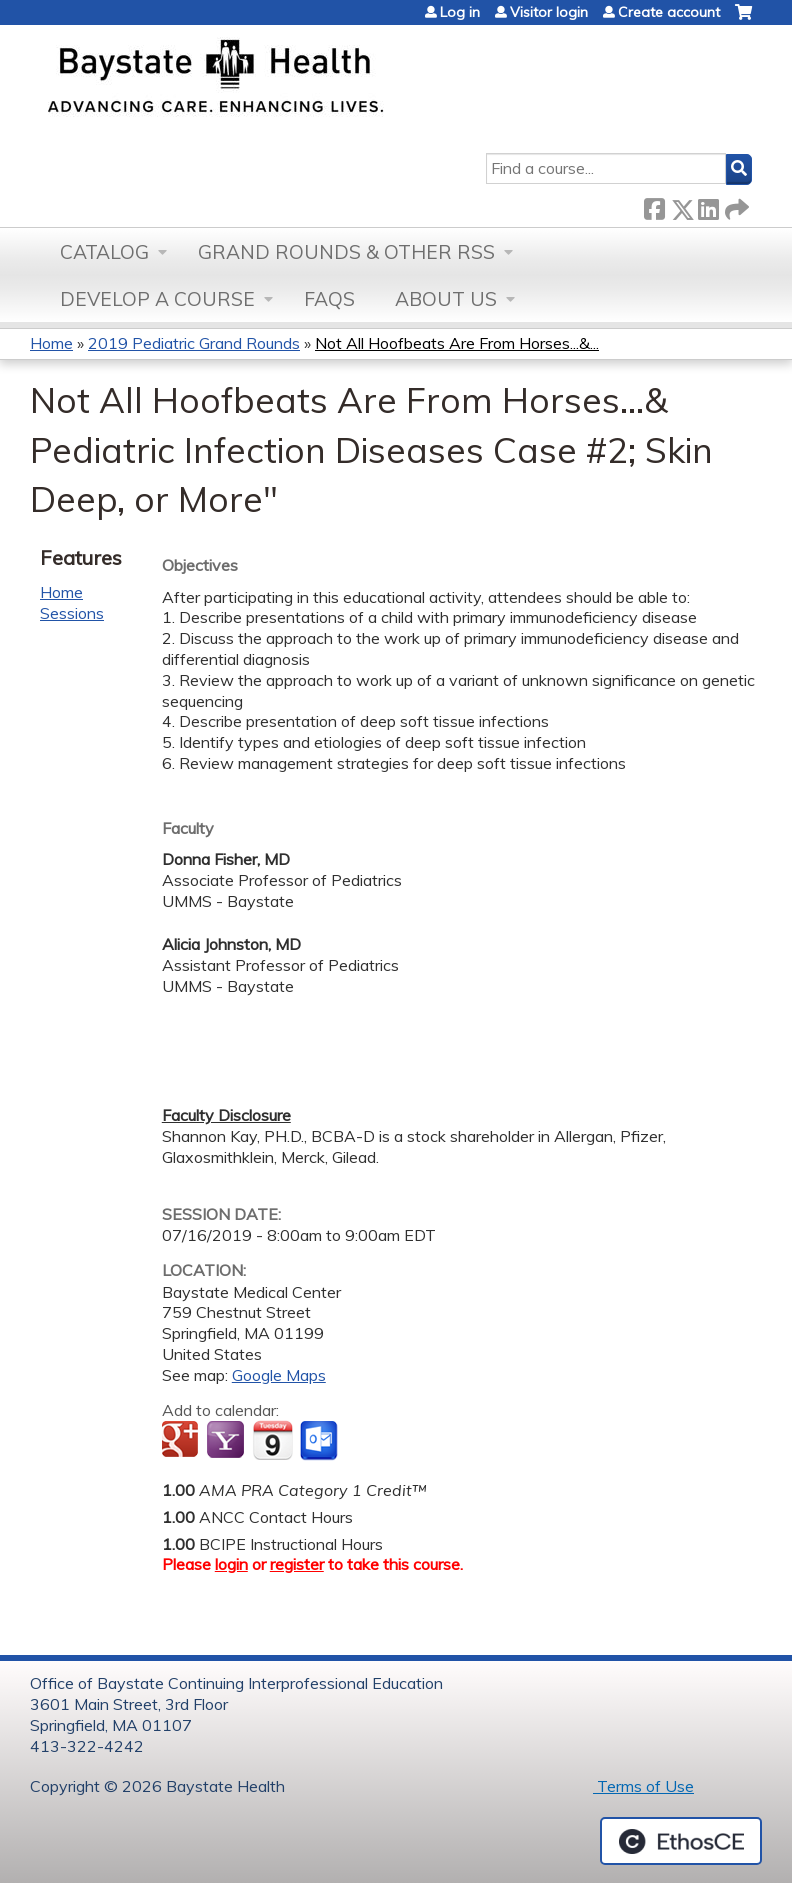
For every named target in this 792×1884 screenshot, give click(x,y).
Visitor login (549, 12)
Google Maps (279, 1375)
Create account (669, 12)
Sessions (72, 613)
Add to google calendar (182, 1441)
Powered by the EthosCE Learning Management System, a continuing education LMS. (681, 1841)
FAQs (329, 299)
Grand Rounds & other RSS (346, 252)
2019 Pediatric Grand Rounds (194, 343)
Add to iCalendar (272, 1440)
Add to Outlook (320, 1441)
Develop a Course (157, 299)
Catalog (104, 252)
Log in (460, 12)
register (297, 1564)
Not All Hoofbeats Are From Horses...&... (457, 343)
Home (51, 343)
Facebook (654, 205)
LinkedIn (708, 205)
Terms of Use (643, 1786)
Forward (735, 205)
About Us (446, 299)
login (231, 1564)
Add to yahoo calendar (227, 1441)
